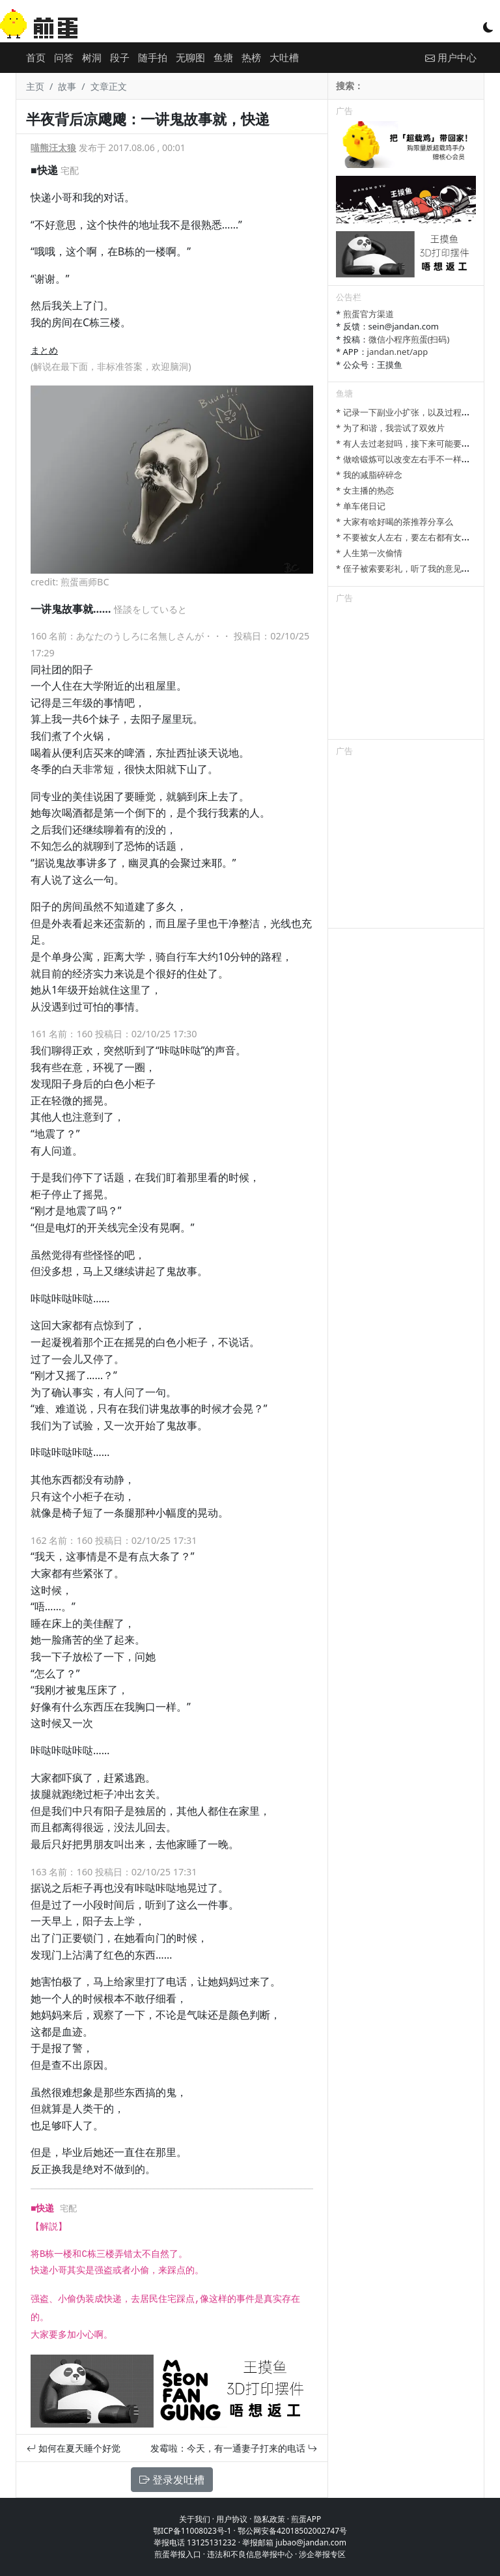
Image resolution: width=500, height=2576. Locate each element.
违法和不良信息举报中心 (250, 2554)
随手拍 (152, 57)
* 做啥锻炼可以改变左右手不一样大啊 (407, 459)
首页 (36, 57)
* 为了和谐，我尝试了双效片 (390, 428)
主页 (35, 86)
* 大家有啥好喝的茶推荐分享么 (394, 521)
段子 (120, 57)
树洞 (92, 57)
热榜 (251, 57)
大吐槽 (284, 57)
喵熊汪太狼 (53, 147)
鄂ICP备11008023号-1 (192, 2530)
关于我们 (194, 2519)
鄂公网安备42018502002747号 (292, 2530)
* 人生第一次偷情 (369, 553)
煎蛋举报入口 (177, 2554)
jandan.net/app (397, 351)
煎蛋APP (306, 2519)
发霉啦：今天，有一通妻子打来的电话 (233, 2448)
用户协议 (231, 2519)
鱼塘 (223, 57)
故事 (67, 86)
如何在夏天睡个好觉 (73, 2448)
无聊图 (190, 57)
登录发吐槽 (171, 2479)
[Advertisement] (406, 674)
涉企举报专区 (322, 2554)
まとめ (44, 350)
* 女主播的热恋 (365, 490)
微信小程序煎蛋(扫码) (409, 339)
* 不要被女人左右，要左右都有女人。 (407, 537)
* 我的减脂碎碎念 (369, 475)
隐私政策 (269, 2519)
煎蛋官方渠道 (368, 314)
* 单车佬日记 (360, 506)
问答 (64, 57)
